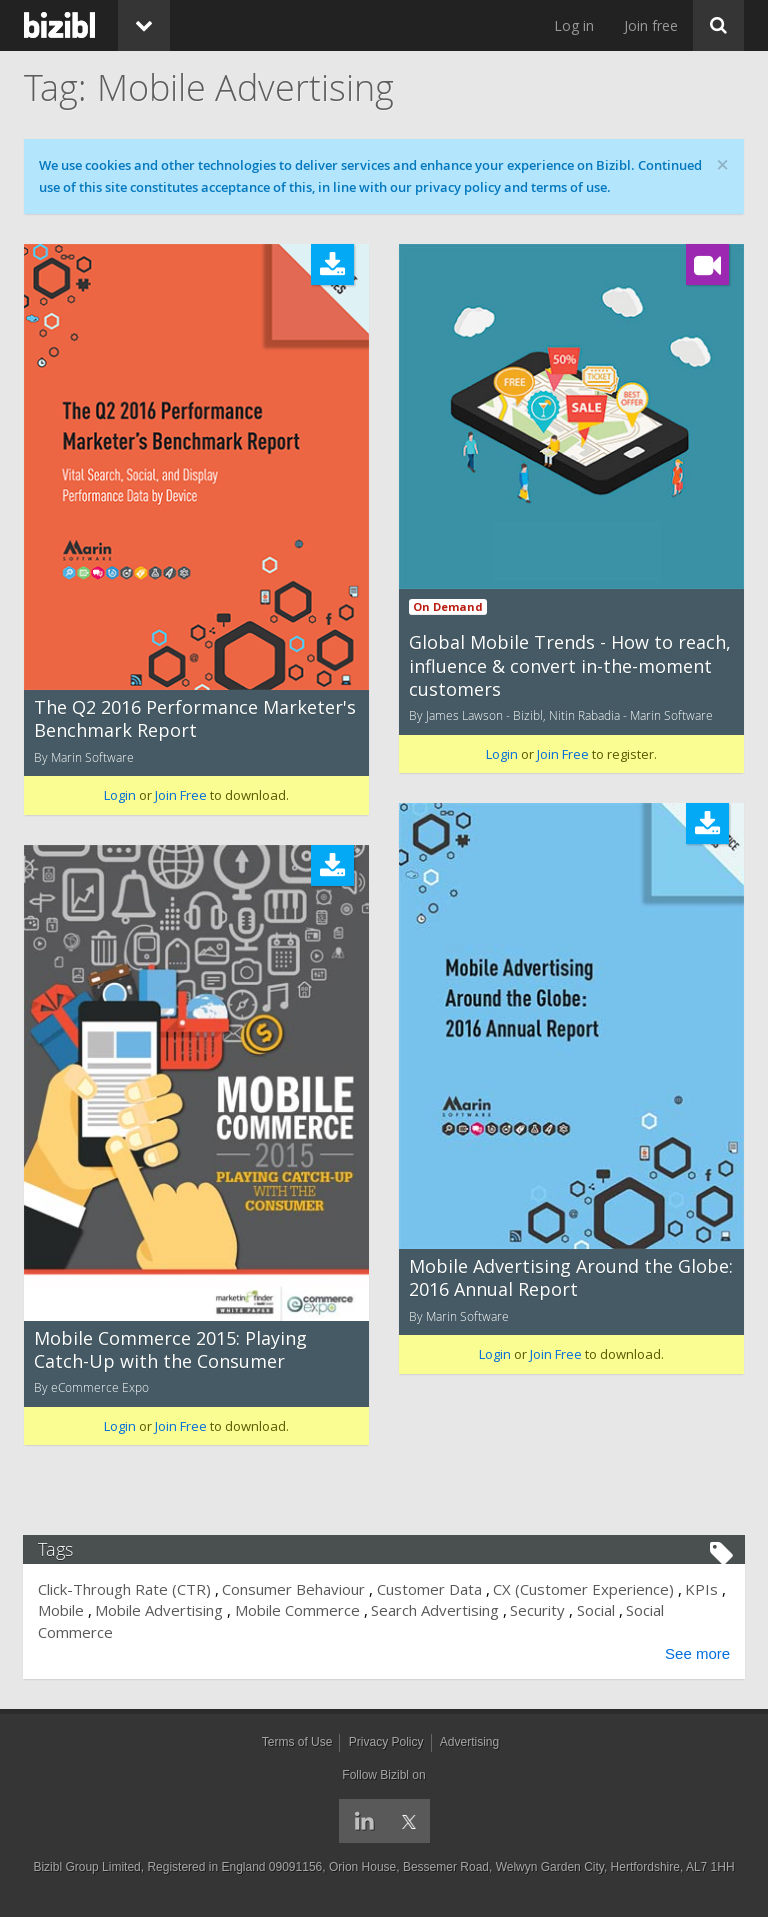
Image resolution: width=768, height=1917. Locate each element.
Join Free (181, 795)
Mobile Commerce (298, 1610)
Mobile (62, 1610)
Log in (574, 25)
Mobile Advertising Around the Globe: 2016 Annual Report (571, 1277)
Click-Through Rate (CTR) (125, 1589)
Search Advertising (436, 1610)
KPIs (702, 1589)
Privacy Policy (386, 1742)
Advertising (469, 1742)
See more (696, 1653)
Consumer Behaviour (294, 1589)
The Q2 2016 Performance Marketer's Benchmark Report (195, 718)
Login (120, 795)
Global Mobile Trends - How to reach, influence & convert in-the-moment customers (570, 665)
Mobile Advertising (160, 1610)
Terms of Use (297, 1742)
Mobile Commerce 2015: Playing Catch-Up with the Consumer (170, 1349)
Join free (651, 25)
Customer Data (430, 1589)
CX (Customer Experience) (584, 1589)
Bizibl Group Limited (86, 1867)
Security (538, 1610)
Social (597, 1610)
